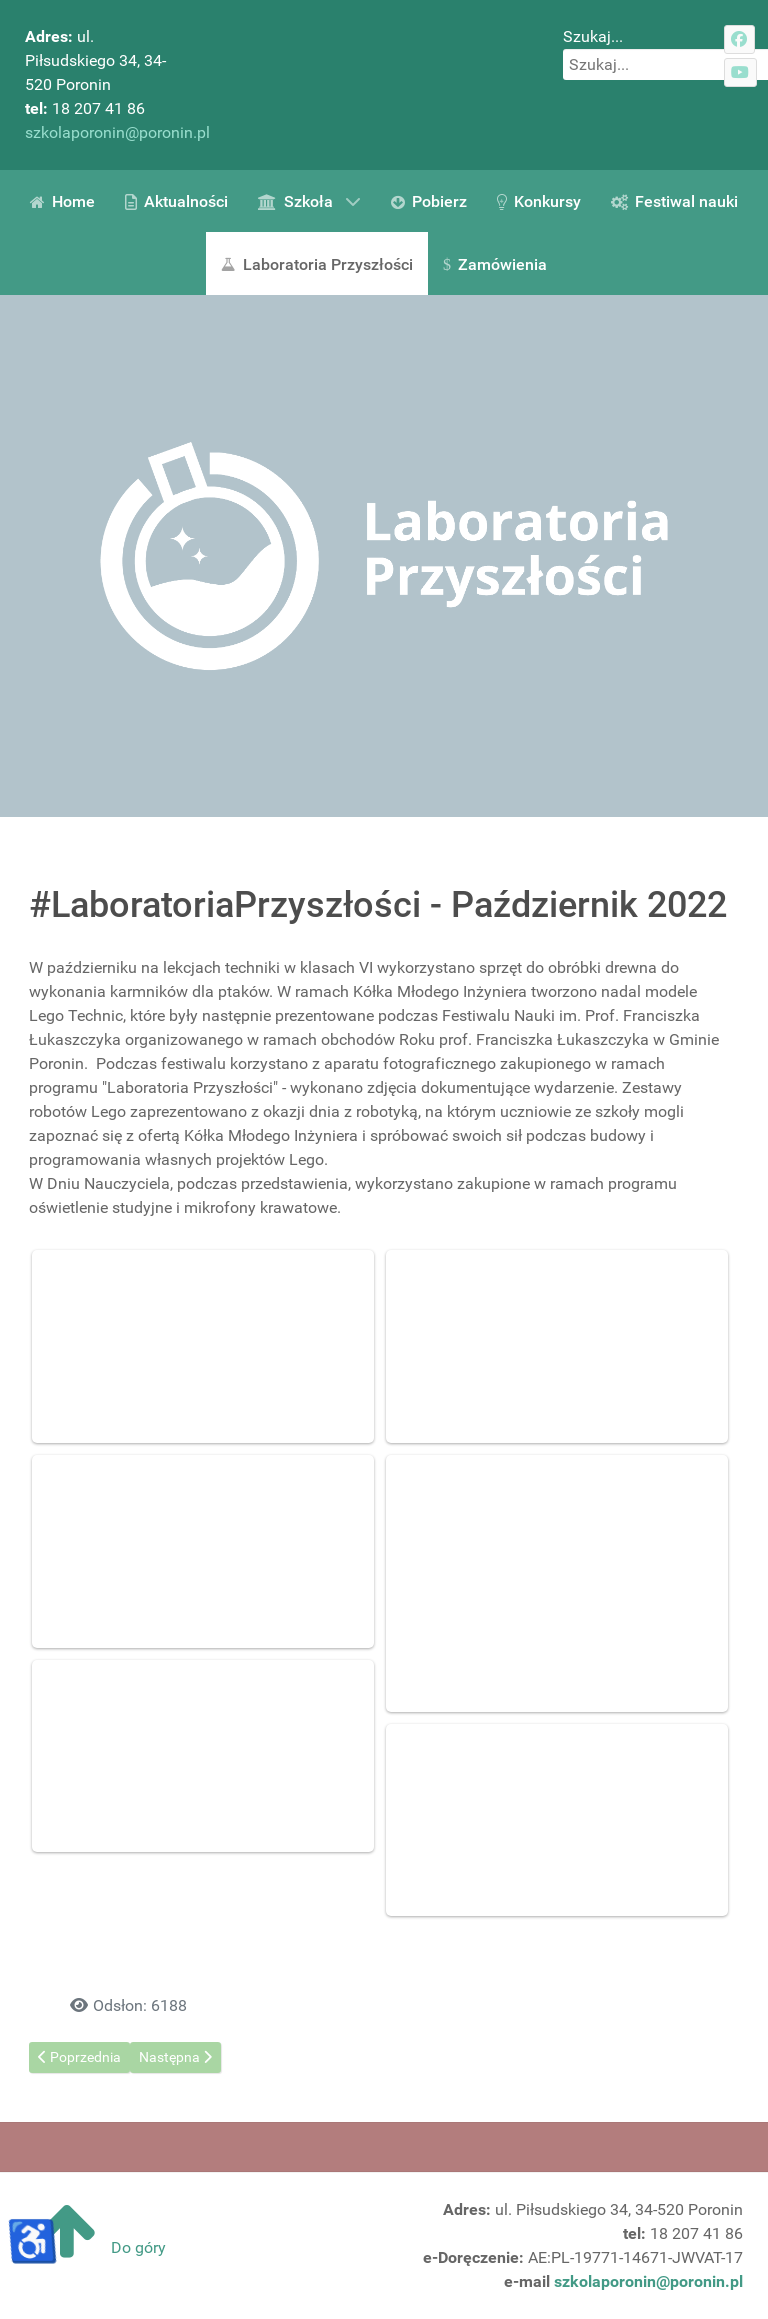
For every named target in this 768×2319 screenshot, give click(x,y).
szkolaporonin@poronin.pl (117, 132)
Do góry (95, 2247)
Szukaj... (593, 36)
